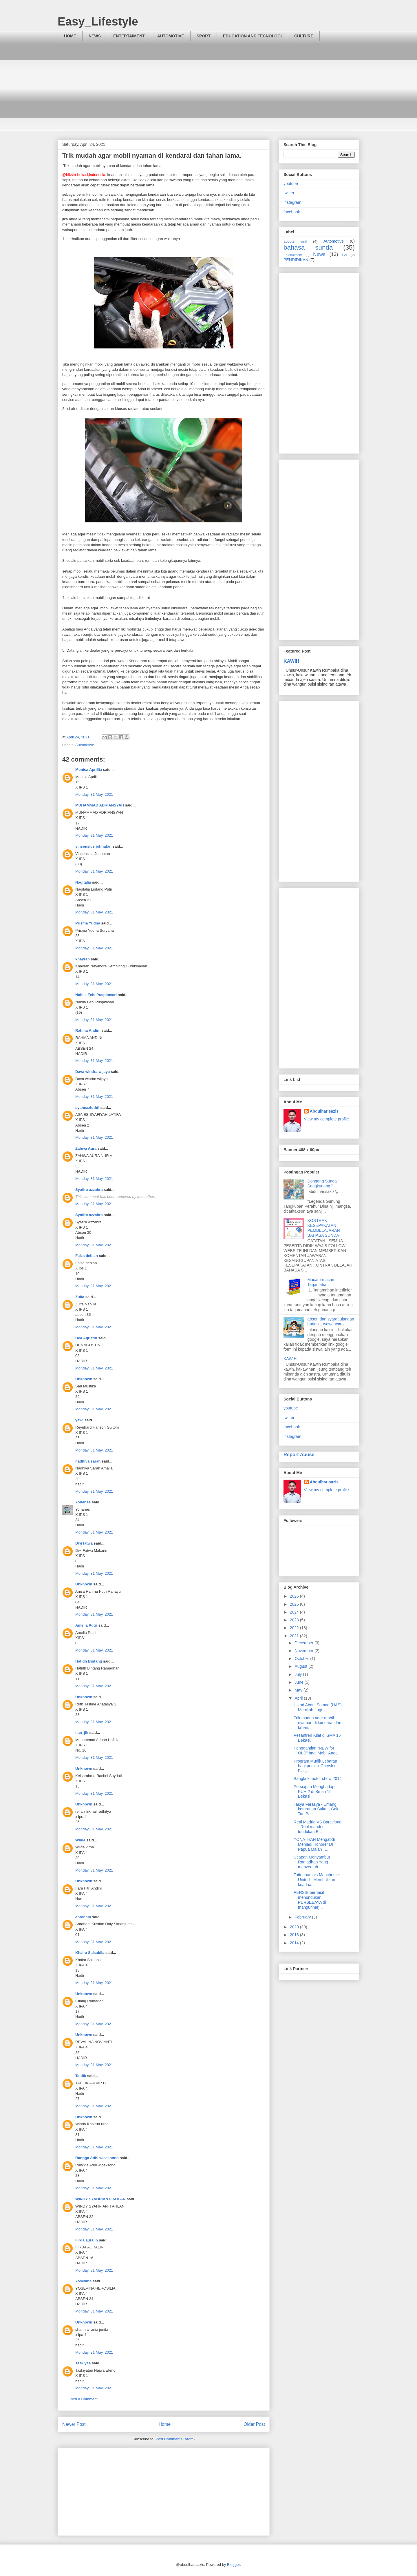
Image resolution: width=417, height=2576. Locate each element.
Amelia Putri (86, 1625)
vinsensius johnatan (93, 846)
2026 (295, 1596)
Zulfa (79, 1297)
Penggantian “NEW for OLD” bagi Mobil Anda (316, 1750)
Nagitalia (83, 882)
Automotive (84, 745)
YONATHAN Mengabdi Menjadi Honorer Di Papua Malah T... (314, 1844)
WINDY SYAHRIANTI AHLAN (100, 2199)
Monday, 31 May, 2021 (94, 794)
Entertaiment (293, 255)
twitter (289, 192)
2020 (295, 1927)
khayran (82, 959)
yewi (79, 1420)
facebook (292, 212)
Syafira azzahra (89, 1189)
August (301, 1666)
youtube (291, 183)
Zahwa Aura (85, 1148)
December (304, 1643)
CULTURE (303, 36)
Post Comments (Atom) (175, 2439)
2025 (295, 1604)
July (299, 1674)
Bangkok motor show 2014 (318, 1778)
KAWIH (291, 661)
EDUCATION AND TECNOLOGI (252, 36)
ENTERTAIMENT (129, 36)
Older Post (254, 2424)
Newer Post (74, 2424)
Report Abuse (299, 1454)
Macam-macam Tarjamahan (321, 1282)
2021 (295, 1636)
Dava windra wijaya (92, 1071)
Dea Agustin (86, 1338)
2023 (295, 1620)
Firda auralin (86, 2240)
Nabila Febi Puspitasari (96, 995)
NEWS (95, 36)
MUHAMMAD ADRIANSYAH (99, 805)
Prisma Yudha (87, 923)
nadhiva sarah (87, 1461)
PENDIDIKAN (296, 259)
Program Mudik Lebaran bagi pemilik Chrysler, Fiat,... (315, 1766)
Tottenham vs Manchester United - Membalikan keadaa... (317, 1879)
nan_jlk (81, 1732)
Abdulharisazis (324, 1111)
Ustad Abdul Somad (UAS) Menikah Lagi (318, 1707)
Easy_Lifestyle (98, 21)
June (299, 1682)
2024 (295, 1612)
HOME (70, 36)
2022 (295, 1627)
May (299, 1690)
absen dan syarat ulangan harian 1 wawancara (331, 1321)
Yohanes (83, 1502)
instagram (292, 202)
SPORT (204, 36)
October (302, 1658)
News (319, 254)
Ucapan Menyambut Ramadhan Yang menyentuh (312, 1862)
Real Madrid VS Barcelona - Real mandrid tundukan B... (317, 1827)
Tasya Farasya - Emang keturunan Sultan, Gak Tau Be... (316, 1809)
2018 (295, 1934)
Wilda (80, 1840)
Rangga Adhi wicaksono (97, 2158)
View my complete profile (326, 1119)
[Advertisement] (208, 90)
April (299, 1698)
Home (165, 2424)
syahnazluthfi (87, 1107)
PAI (344, 255)
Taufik (80, 2076)
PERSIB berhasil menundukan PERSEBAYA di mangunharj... (310, 1899)
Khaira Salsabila (89, 1952)
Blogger (233, 2564)
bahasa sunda (308, 247)
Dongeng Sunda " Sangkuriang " (323, 1183)
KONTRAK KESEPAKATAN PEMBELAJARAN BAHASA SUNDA (324, 1227)
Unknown (83, 1379)
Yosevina (83, 2281)
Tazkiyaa (83, 2363)
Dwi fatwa (84, 1543)
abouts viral (295, 241)
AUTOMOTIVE (170, 36)
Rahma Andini (87, 1030)
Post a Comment (84, 2399)
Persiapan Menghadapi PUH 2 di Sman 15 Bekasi (314, 1791)
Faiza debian (86, 1256)
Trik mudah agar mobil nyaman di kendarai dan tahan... (317, 1723)
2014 (295, 1943)
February (303, 1917)
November (304, 1650)
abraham (83, 1917)
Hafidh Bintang (88, 1661)
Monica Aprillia (88, 769)
